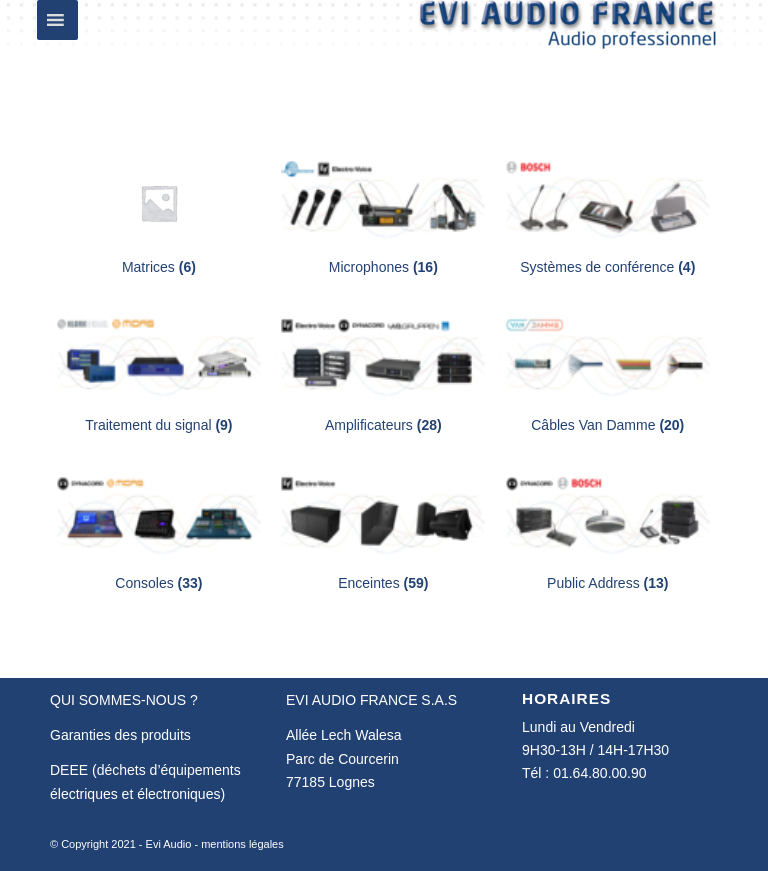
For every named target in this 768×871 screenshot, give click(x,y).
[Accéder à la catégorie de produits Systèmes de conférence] (608, 214)
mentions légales (242, 844)
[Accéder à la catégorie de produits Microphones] (383, 214)
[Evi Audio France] (568, 44)
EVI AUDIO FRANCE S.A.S (371, 700)
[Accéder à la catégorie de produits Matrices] (159, 214)
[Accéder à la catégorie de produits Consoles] (159, 530)
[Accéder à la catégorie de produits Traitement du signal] (159, 372)
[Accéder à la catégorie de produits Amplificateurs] (383, 372)
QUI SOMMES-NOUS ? (124, 700)
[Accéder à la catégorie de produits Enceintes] (383, 530)
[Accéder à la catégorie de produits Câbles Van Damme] (608, 372)
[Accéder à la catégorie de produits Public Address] (608, 530)
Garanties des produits (120, 735)
